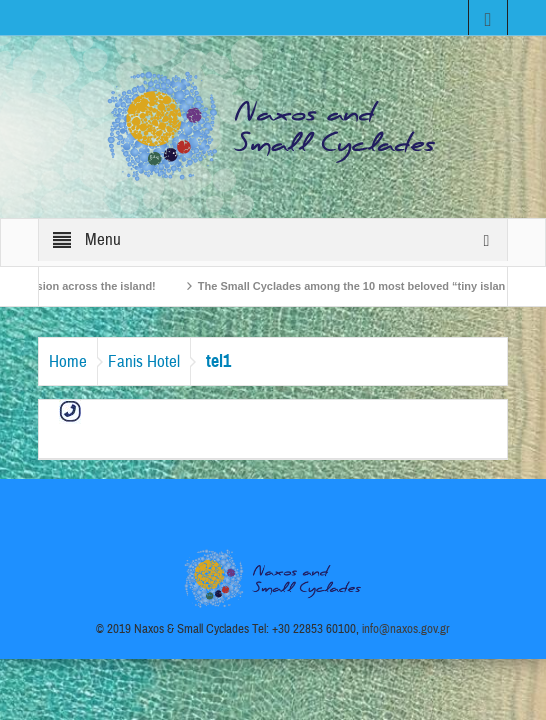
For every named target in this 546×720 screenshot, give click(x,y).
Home (68, 361)
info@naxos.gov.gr (406, 629)
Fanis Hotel (144, 361)
